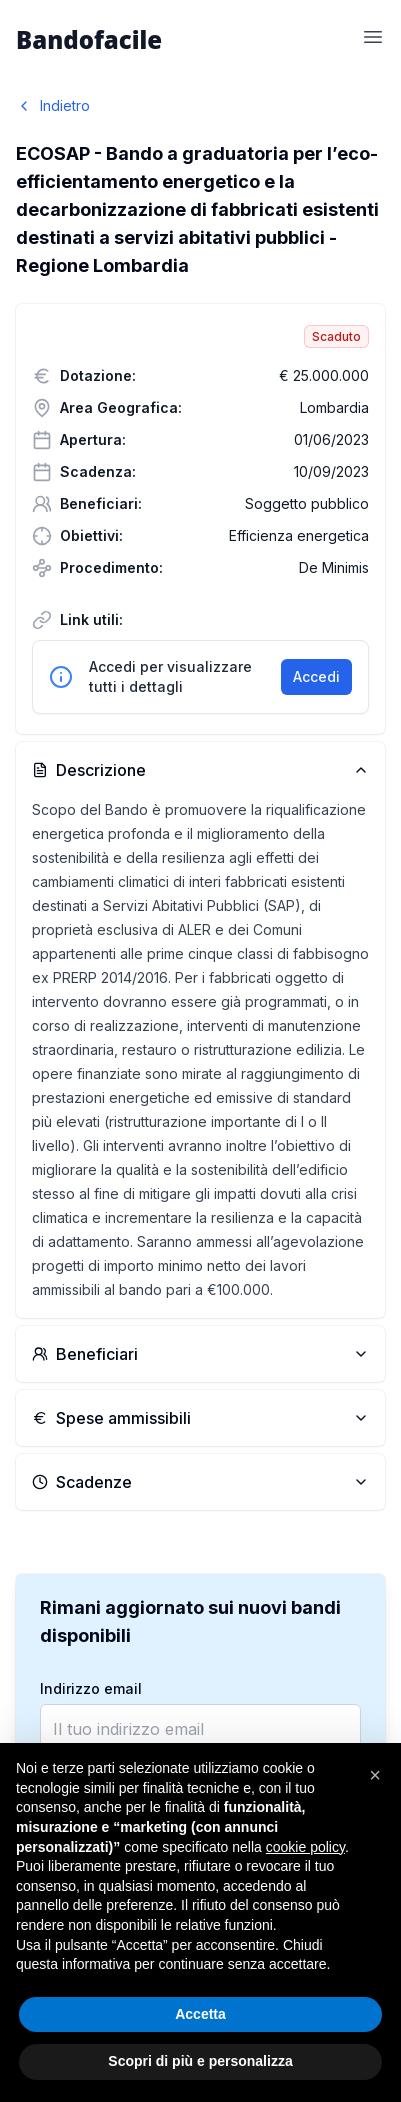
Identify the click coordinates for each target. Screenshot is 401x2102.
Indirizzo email (91, 1689)
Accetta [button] (200, 2014)
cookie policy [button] (305, 1847)
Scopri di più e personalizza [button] (200, 2061)
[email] (200, 1729)
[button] (375, 1775)
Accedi (316, 676)
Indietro (53, 105)
